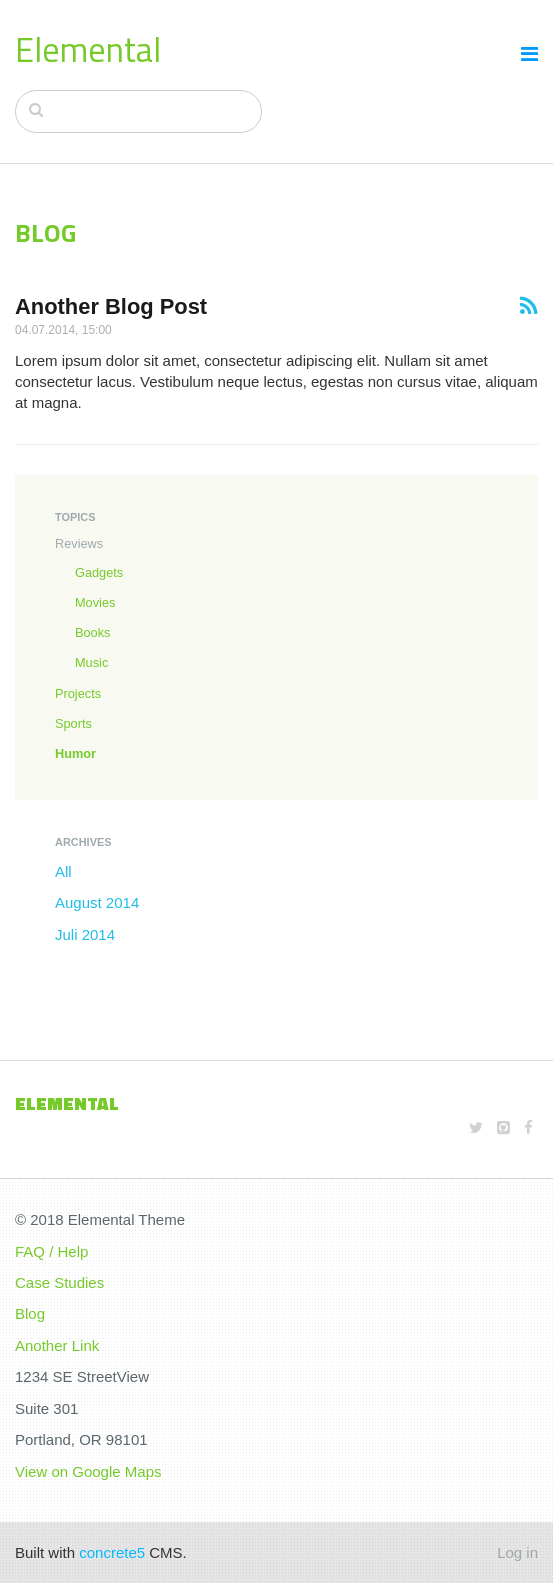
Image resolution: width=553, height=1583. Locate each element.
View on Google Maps (88, 1471)
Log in (517, 1552)
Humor (75, 753)
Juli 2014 (85, 934)
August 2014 (97, 902)
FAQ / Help (51, 1251)
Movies (95, 602)
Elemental (88, 49)
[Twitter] (476, 1127)
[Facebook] (528, 1127)
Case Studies (59, 1282)
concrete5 (112, 1552)
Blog (30, 1313)
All (63, 871)
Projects (78, 693)
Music (91, 662)
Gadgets (99, 572)
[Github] (503, 1127)
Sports (73, 723)
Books (92, 632)
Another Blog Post (111, 306)
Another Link (57, 1345)
